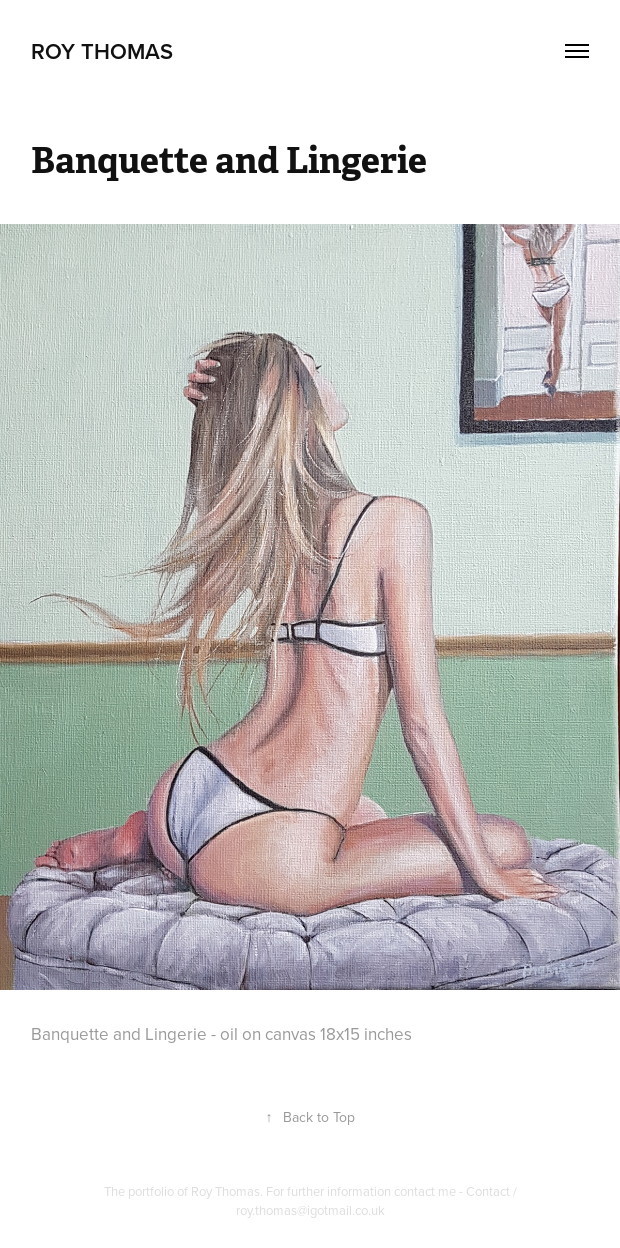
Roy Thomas (102, 51)
